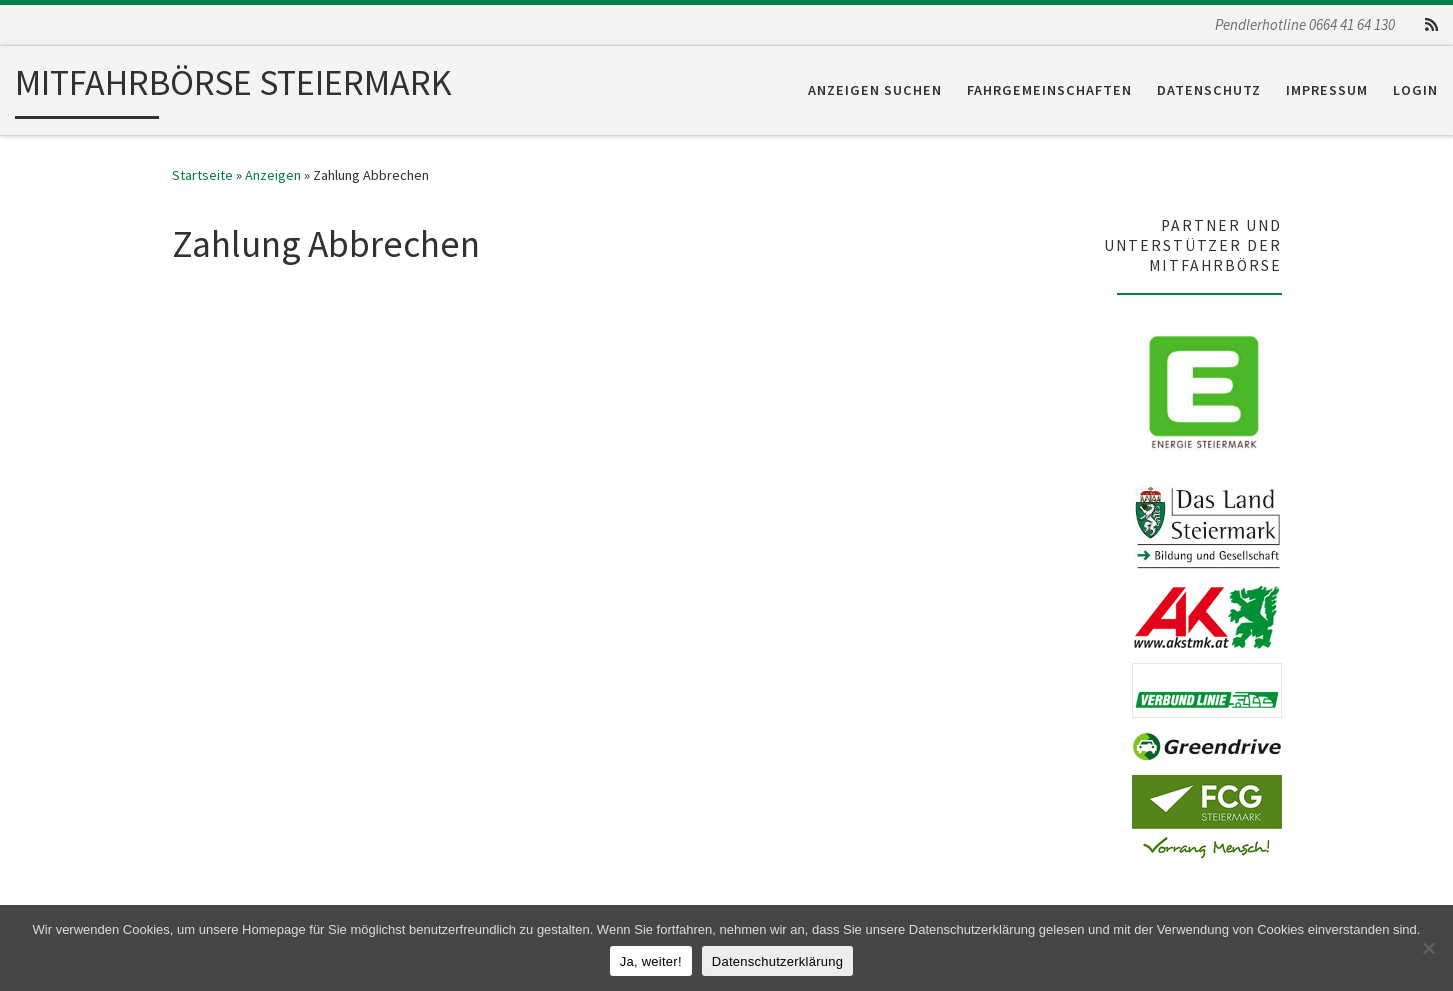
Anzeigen (273, 175)
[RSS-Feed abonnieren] (1431, 24)
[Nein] (1428, 948)
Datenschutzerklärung (777, 961)
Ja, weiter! (651, 961)
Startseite (202, 175)
